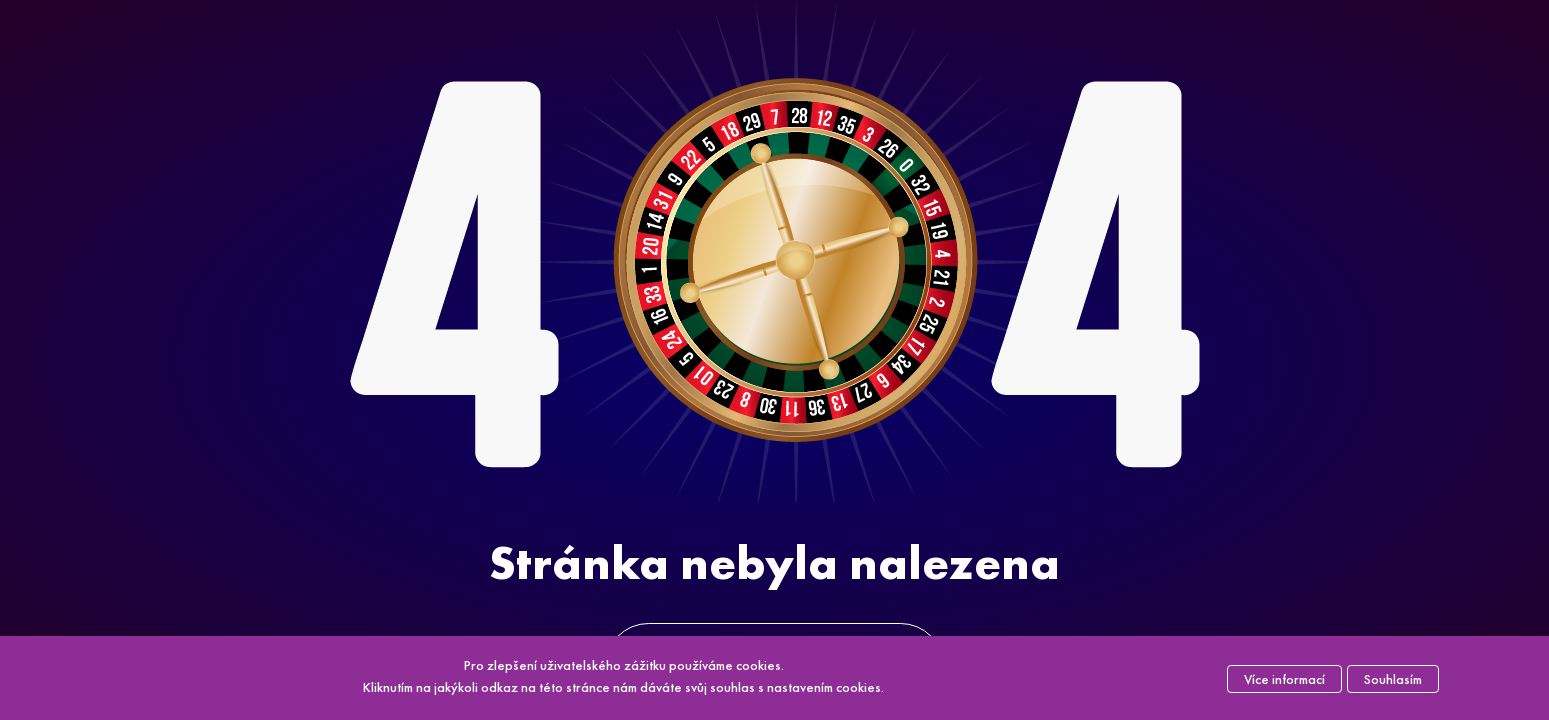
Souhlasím (1393, 679)
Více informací (1284, 679)
